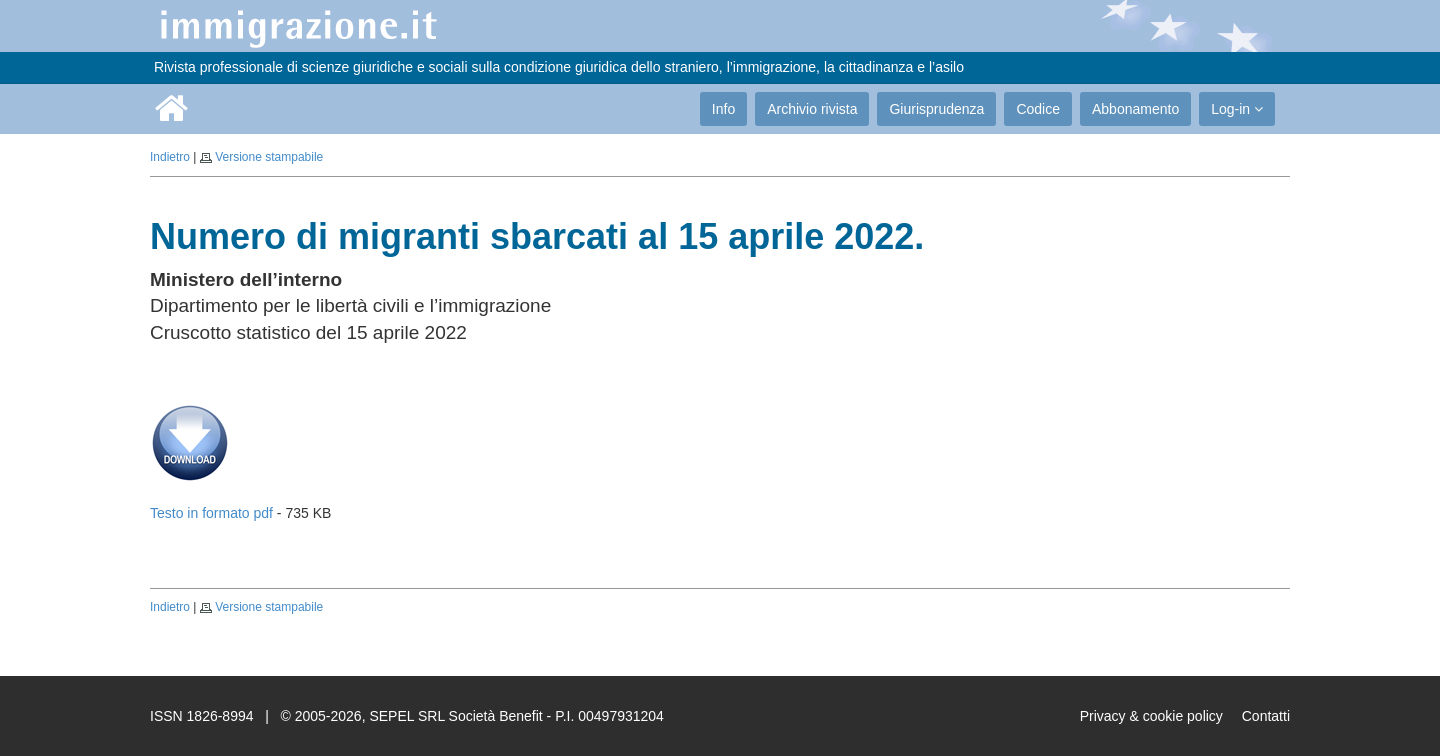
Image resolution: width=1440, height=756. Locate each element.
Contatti (1266, 716)
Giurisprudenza (936, 109)
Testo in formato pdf (211, 513)
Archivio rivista (812, 109)
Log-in (1237, 109)
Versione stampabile (269, 157)
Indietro (170, 157)
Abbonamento (1135, 109)
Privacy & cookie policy (1151, 716)
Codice (1038, 109)
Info (723, 109)
